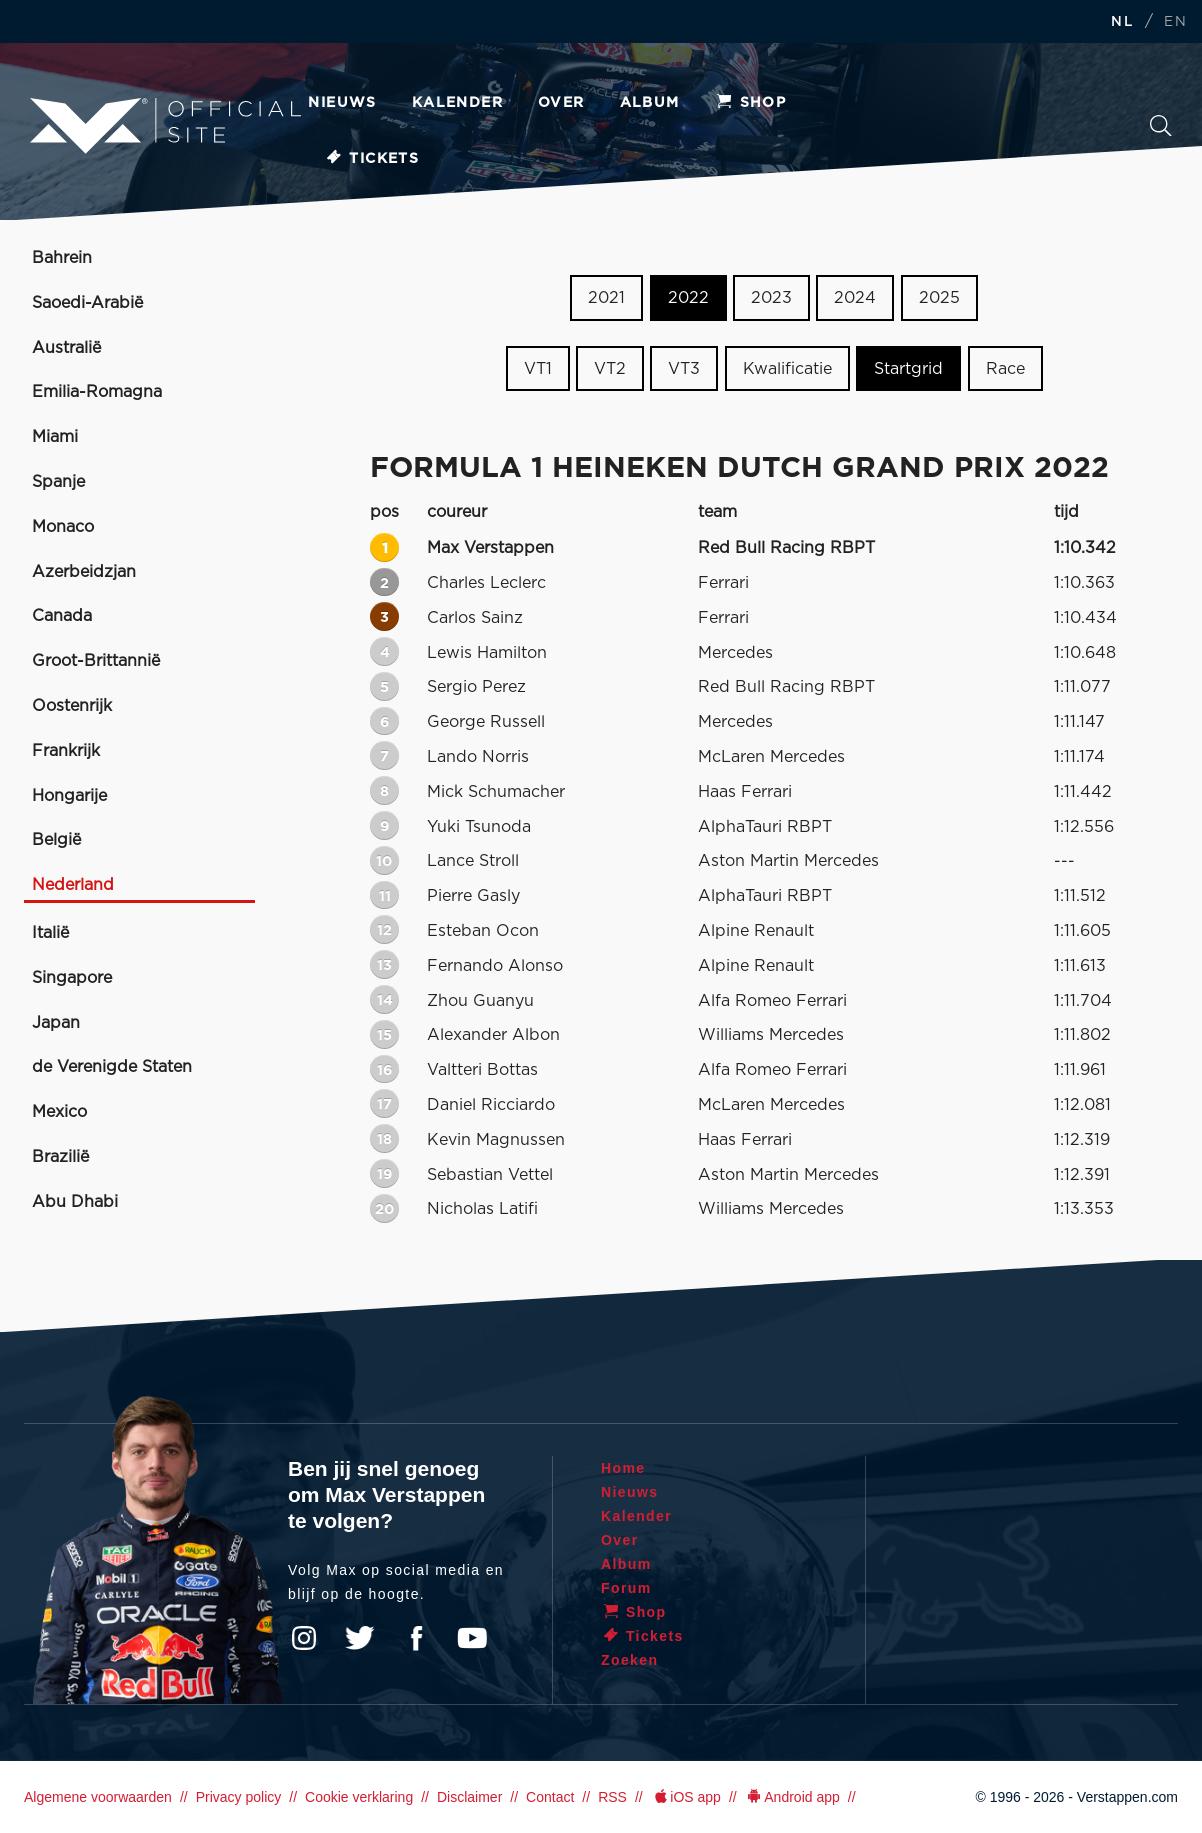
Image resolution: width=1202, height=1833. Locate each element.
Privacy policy (239, 1797)
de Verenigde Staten (112, 1067)
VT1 (538, 369)
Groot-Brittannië (96, 661)
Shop (751, 103)
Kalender (457, 103)
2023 (771, 298)
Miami (55, 437)
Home (623, 1468)
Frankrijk (66, 751)
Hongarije (69, 796)
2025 (939, 298)
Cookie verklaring (359, 1797)
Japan (56, 1023)
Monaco (63, 527)
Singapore (72, 978)
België (56, 840)
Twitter (360, 1638)
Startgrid (908, 369)
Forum (626, 1588)
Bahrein (62, 258)
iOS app (686, 1797)
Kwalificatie (787, 369)
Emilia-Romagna (97, 392)
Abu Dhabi (75, 1202)
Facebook (416, 1638)
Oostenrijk (72, 706)
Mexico (59, 1112)
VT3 (684, 369)
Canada (62, 616)
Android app (792, 1797)
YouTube (472, 1638)
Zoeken (1160, 125)
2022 (688, 298)
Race (1005, 369)
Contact (550, 1797)
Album (650, 103)
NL (1122, 22)
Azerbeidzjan (84, 572)
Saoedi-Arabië (87, 303)
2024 (855, 298)
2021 (606, 298)
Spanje (58, 482)
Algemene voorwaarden (98, 1797)
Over (561, 103)
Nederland (73, 885)
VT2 (610, 369)
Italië (50, 933)
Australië (66, 348)
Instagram (304, 1638)
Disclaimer (469, 1797)
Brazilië (60, 1157)
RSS (612, 1797)
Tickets (371, 159)
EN (1175, 22)
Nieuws (342, 103)
